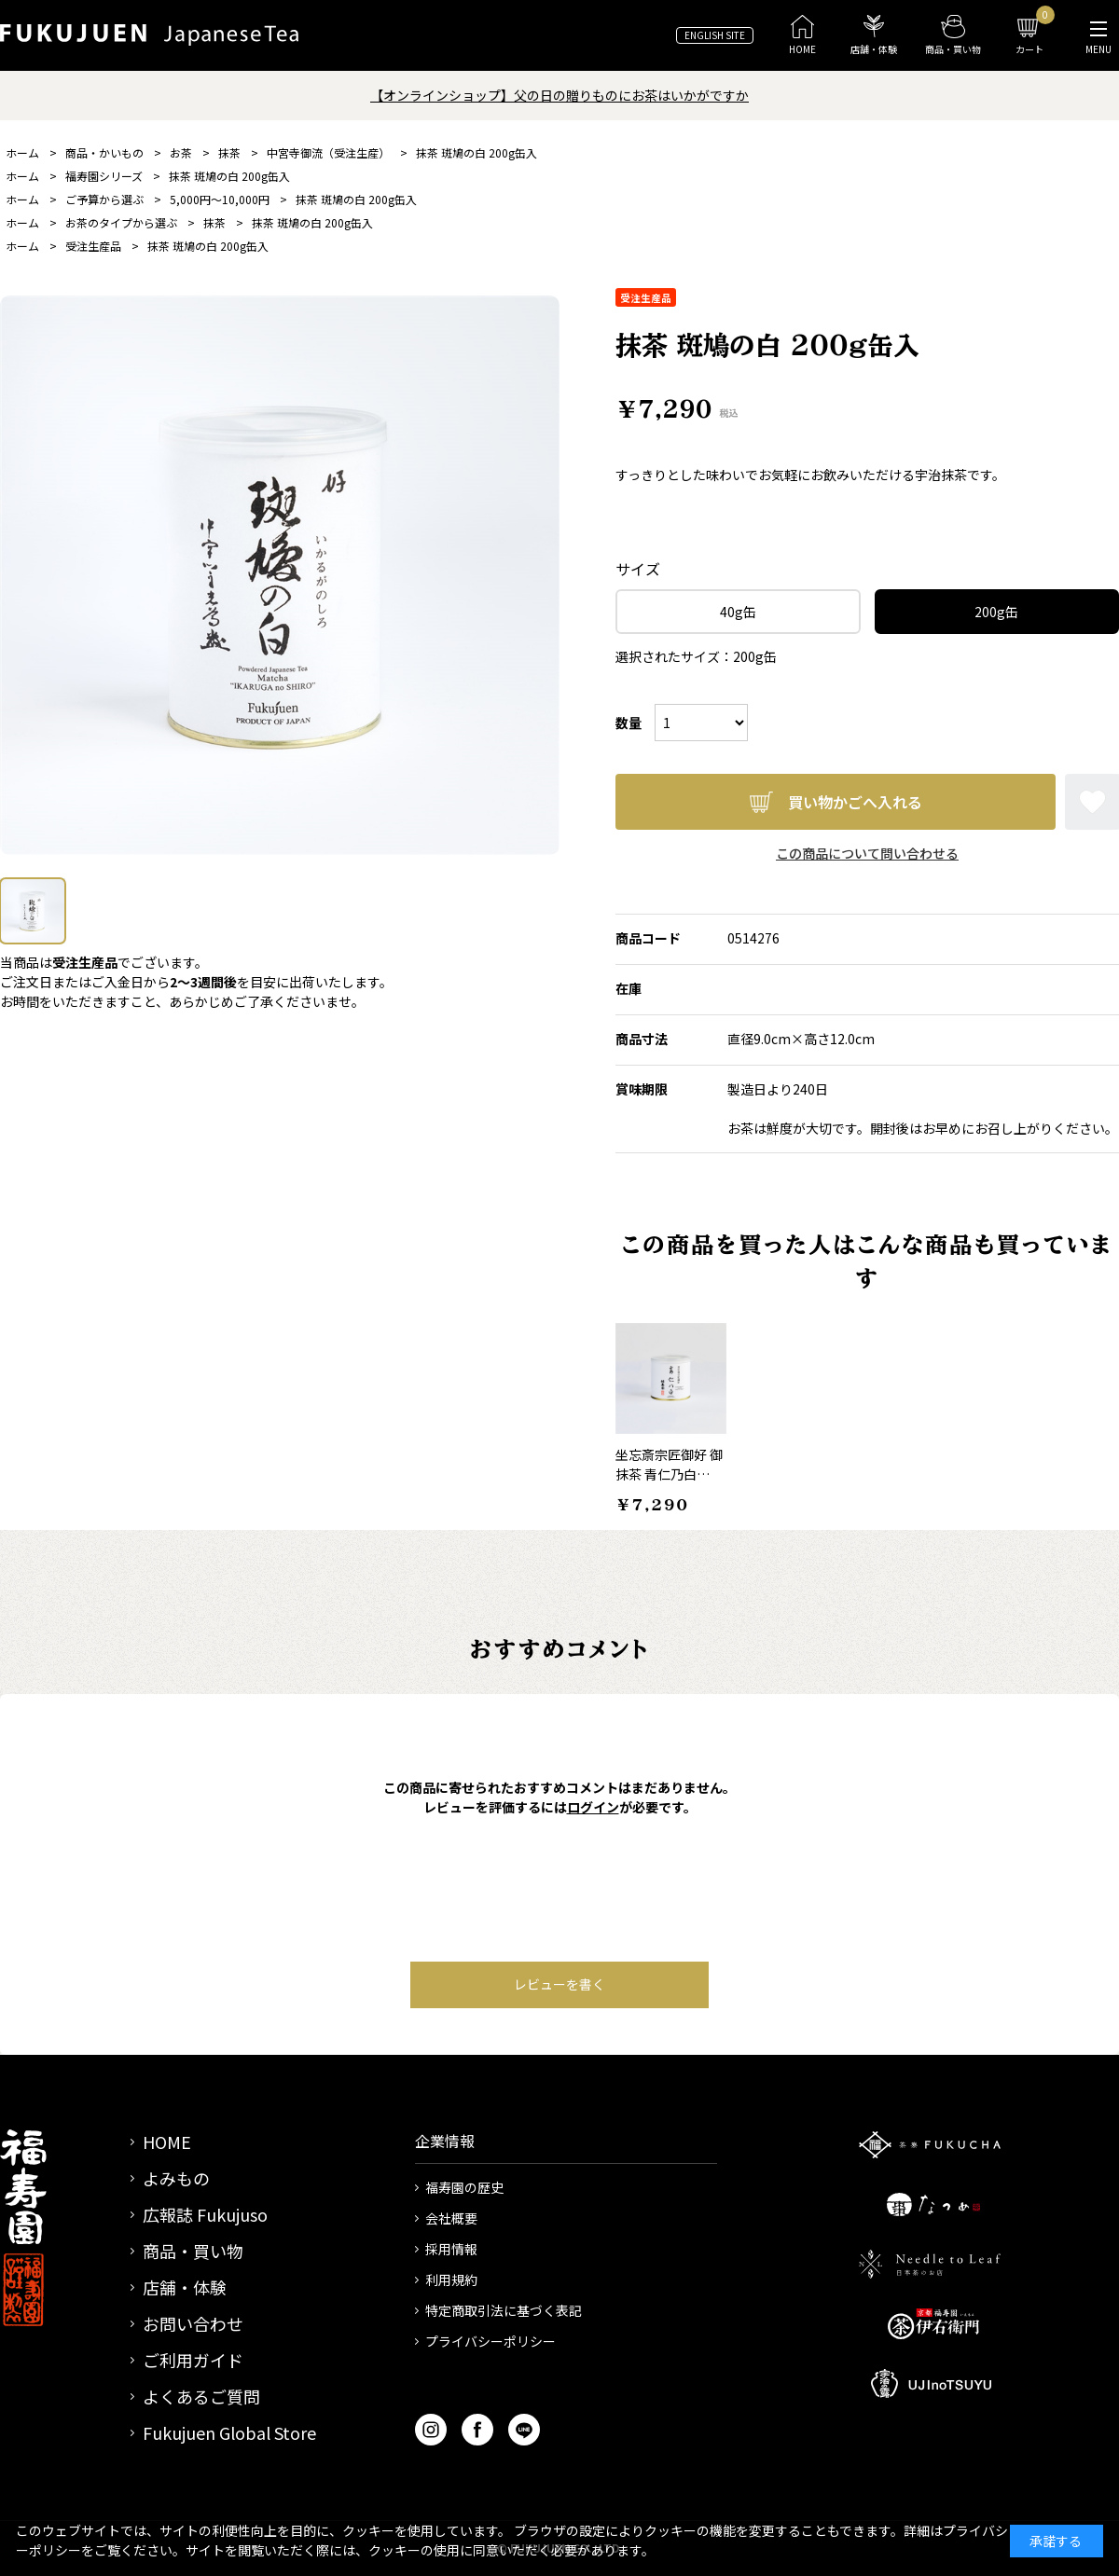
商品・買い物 (193, 2251)
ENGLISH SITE (714, 35)
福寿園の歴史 (464, 2187)
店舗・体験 (185, 2287)
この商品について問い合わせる (867, 853)
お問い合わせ (193, 2323)
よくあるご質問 (201, 2396)
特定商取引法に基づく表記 (503, 2310)
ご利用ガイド (193, 2360)
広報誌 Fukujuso (205, 2214)
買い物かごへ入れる (855, 802)
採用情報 (451, 2248)
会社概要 (451, 2218)
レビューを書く (559, 1984)
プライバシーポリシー (490, 2341)
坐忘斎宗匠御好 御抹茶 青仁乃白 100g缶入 (669, 1474)
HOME (167, 2141)
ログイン (593, 1807)
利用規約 (451, 2279)
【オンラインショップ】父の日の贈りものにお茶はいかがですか (559, 95)
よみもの (176, 2178)
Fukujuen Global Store (229, 2432)
